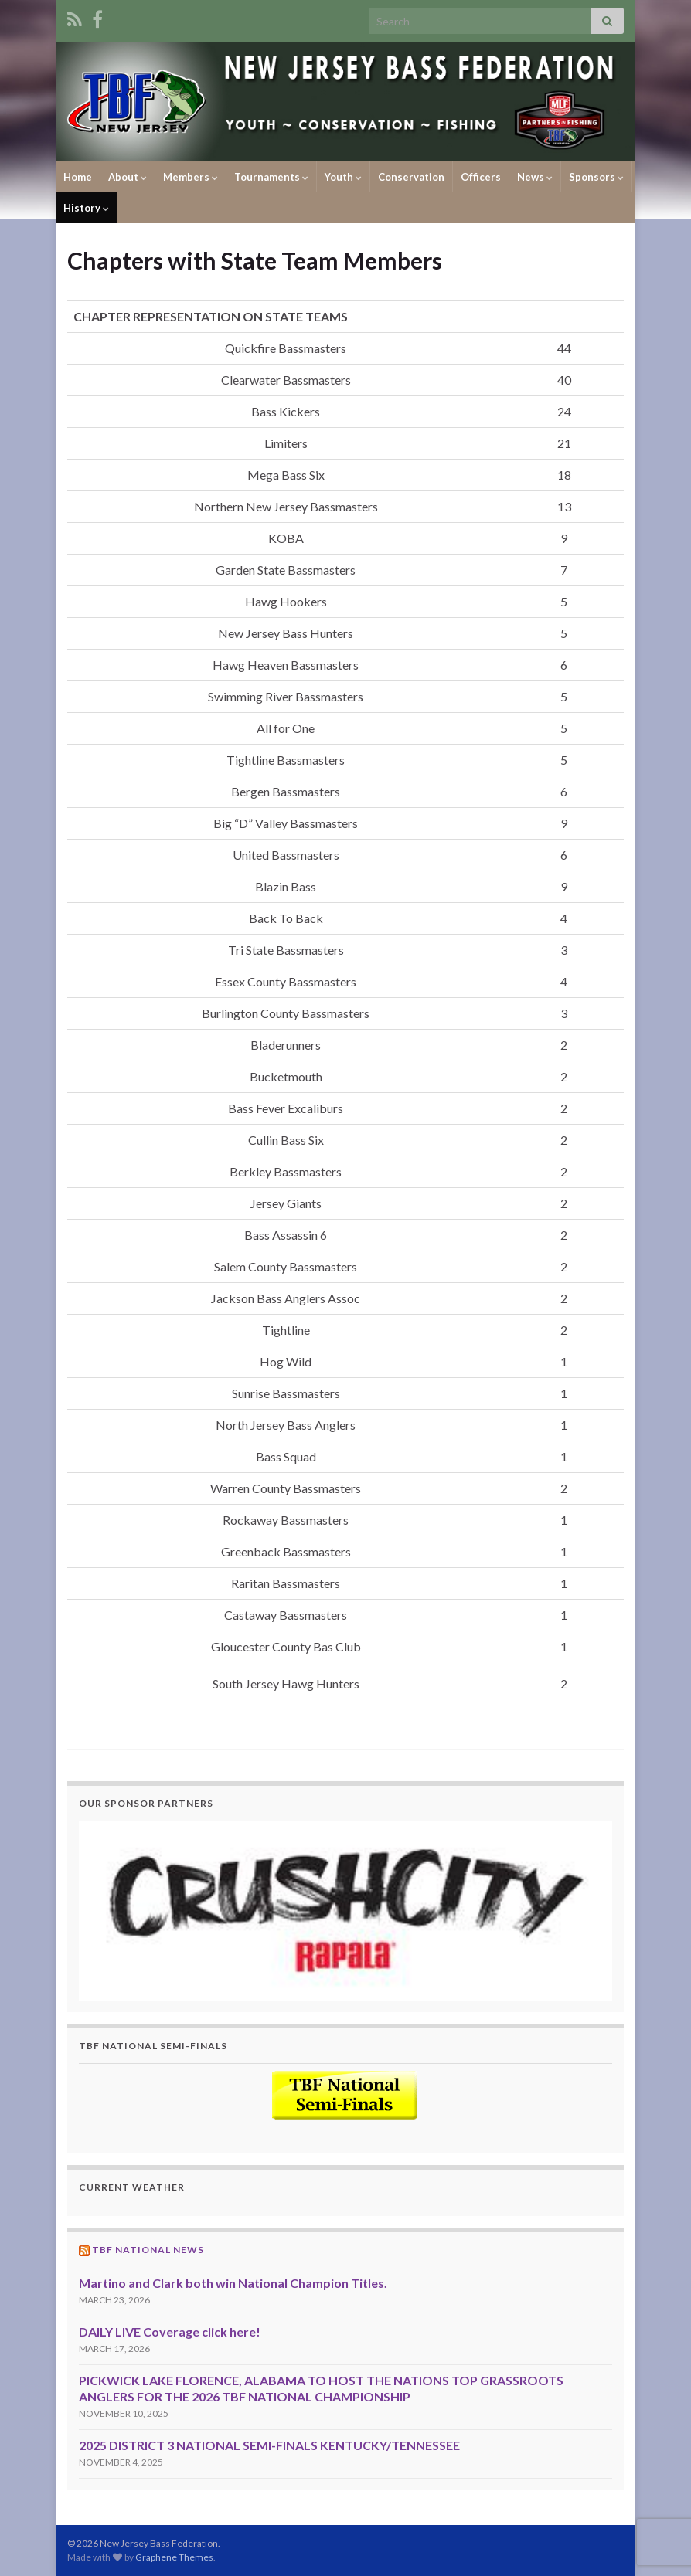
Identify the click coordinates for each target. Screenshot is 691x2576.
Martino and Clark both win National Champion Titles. (233, 2283)
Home (77, 177)
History (86, 208)
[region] (345, 1911)
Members (190, 177)
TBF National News (148, 2249)
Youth (343, 177)
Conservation (411, 177)
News (535, 177)
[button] (345, 1911)
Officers (481, 177)
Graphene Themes (174, 2557)
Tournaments (271, 177)
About (127, 177)
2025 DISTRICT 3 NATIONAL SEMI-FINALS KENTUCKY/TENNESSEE (269, 2445)
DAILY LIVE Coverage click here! (169, 2331)
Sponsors (596, 177)
